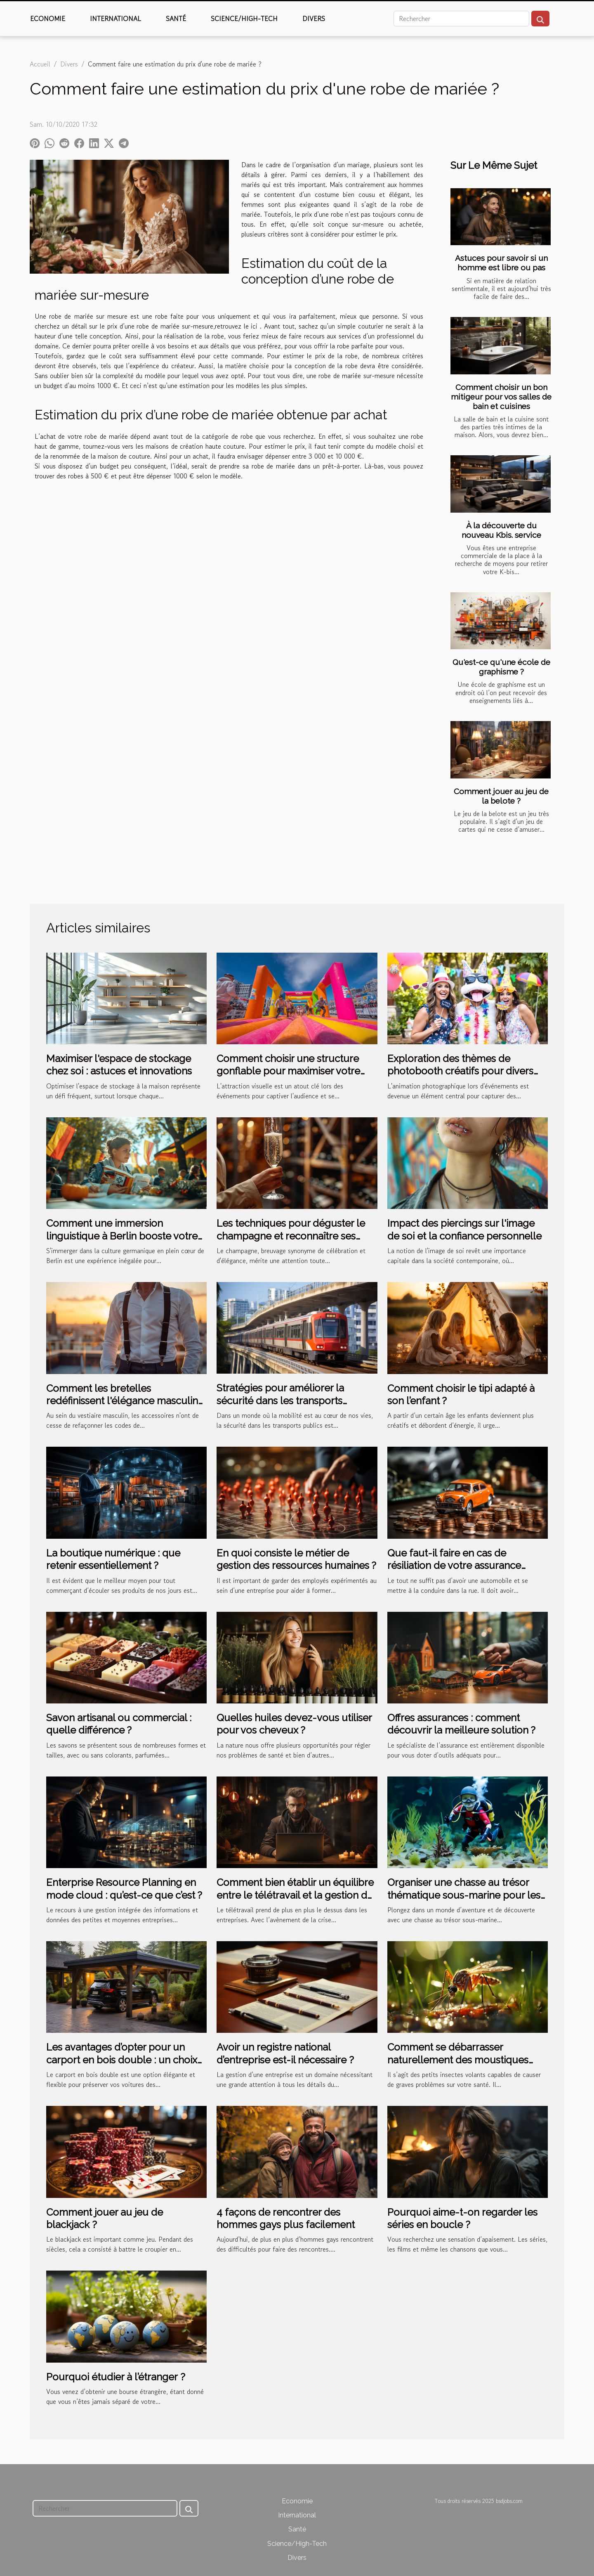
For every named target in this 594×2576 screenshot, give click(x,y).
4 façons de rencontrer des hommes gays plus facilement (286, 2218)
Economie (47, 19)
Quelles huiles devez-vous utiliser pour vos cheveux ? (294, 1724)
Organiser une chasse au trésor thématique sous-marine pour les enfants (463, 1895)
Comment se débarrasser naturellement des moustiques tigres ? (457, 2059)
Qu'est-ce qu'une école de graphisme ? (501, 667)
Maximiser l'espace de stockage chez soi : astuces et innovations (119, 1065)
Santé (176, 19)
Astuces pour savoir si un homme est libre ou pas (501, 262)
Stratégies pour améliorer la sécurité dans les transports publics (280, 1400)
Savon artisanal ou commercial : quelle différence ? (118, 1724)
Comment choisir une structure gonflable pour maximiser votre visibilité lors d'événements (288, 1071)
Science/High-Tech (244, 19)
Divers (313, 19)
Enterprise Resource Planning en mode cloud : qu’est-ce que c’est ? (124, 1888)
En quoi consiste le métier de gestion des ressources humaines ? (296, 1559)
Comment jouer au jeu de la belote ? (501, 796)
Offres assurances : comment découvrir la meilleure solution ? (461, 1724)
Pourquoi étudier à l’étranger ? (115, 2377)
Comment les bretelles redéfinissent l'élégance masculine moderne (125, 1400)
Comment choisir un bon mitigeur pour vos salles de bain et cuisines (501, 397)
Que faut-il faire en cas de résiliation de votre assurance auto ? (454, 1565)
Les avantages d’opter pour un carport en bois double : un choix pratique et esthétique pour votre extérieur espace (122, 2066)
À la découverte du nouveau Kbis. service (501, 530)
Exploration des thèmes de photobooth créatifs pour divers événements (460, 1071)
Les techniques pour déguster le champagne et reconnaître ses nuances (291, 1235)
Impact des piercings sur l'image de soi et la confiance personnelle (464, 1229)
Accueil (40, 64)
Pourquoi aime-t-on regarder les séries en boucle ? (462, 2218)
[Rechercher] (461, 18)
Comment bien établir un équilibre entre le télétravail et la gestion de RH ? (295, 1895)
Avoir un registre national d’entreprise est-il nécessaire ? (285, 2053)
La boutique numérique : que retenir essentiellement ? (113, 1559)
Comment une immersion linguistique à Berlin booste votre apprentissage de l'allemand (122, 1235)
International (115, 19)
